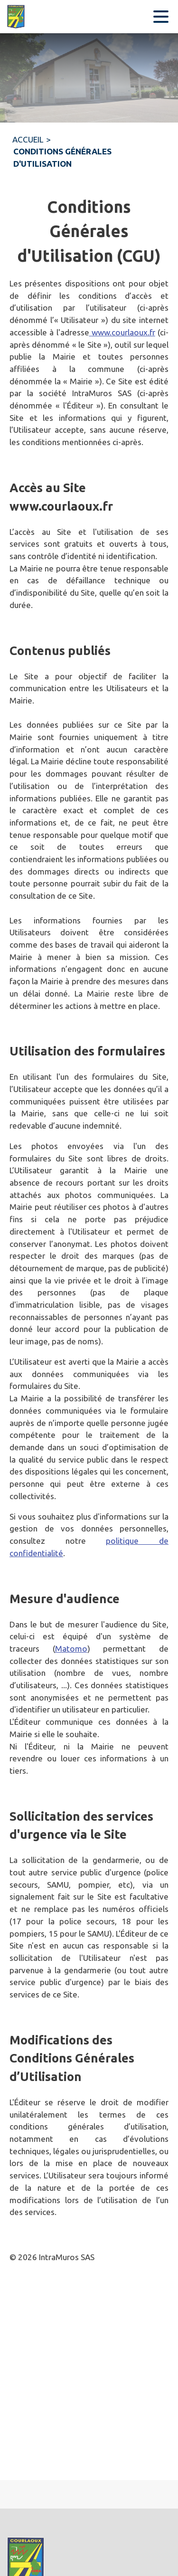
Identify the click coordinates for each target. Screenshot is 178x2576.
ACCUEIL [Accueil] (27, 139)
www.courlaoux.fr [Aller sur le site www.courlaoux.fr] (122, 332)
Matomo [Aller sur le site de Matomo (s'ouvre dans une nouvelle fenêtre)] (71, 1648)
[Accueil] (19, 17)
